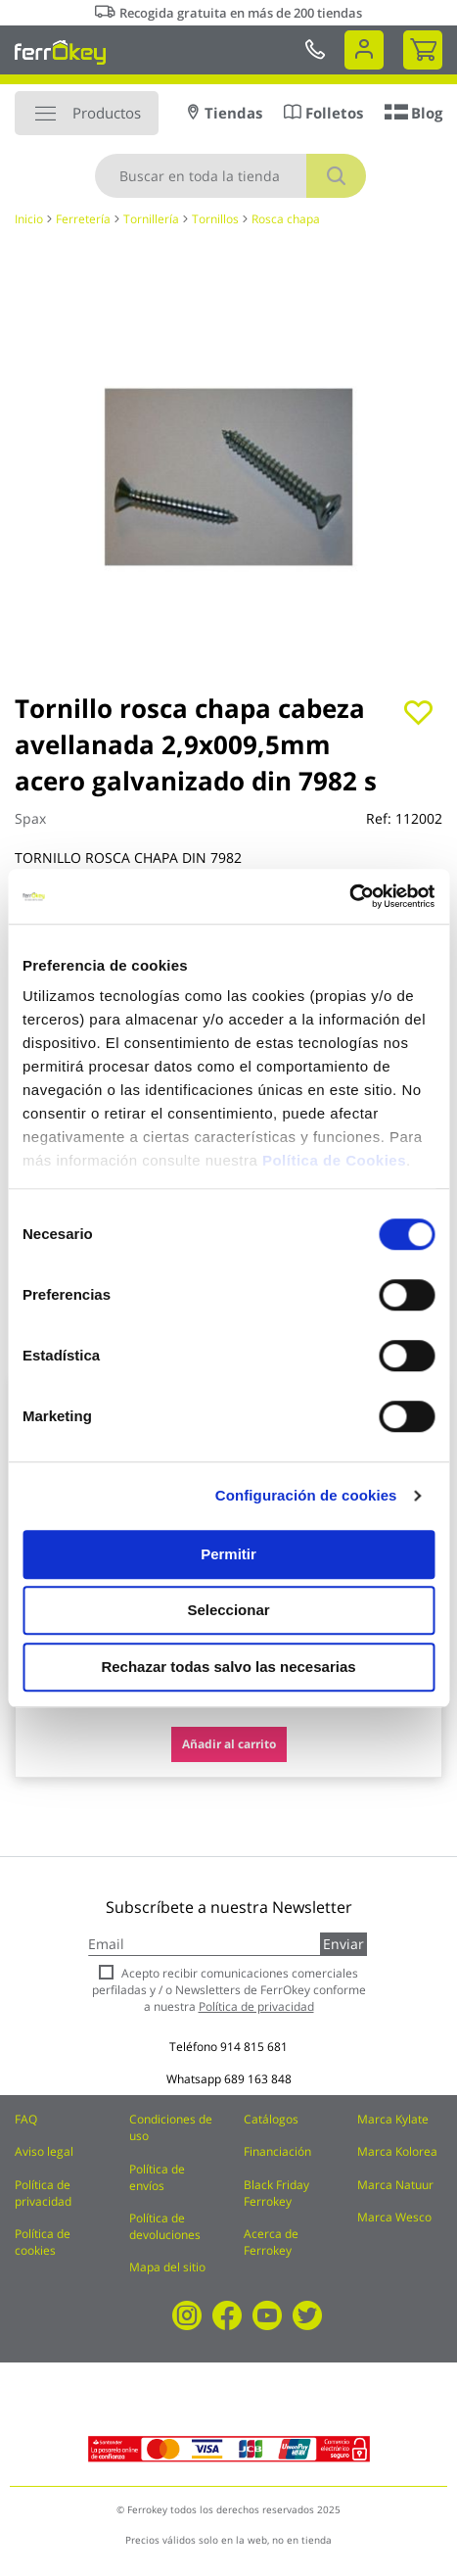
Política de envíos (157, 2177)
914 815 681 (254, 2046)
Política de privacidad (43, 2193)
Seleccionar (228, 1609)
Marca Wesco (394, 2217)
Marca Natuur (395, 2184)
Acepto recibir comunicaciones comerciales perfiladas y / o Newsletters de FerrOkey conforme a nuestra (229, 1990)
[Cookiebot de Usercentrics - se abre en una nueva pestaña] (348, 896)
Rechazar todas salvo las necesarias (228, 1666)
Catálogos (271, 2119)
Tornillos (215, 219)
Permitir (228, 1554)
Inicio (29, 219)
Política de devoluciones (165, 2226)
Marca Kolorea (397, 2151)
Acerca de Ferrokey (271, 2242)
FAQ (26, 2119)
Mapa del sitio (167, 2267)
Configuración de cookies (306, 1495)
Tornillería (151, 219)
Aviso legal (44, 2151)
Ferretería (83, 219)
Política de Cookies (334, 1160)
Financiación (277, 2151)
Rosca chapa (285, 219)
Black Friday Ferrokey (276, 2193)
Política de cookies (42, 2242)
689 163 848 (258, 2079)
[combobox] (230, 176)
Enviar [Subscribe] (343, 1943)
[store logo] (60, 52)
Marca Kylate (393, 2119)
